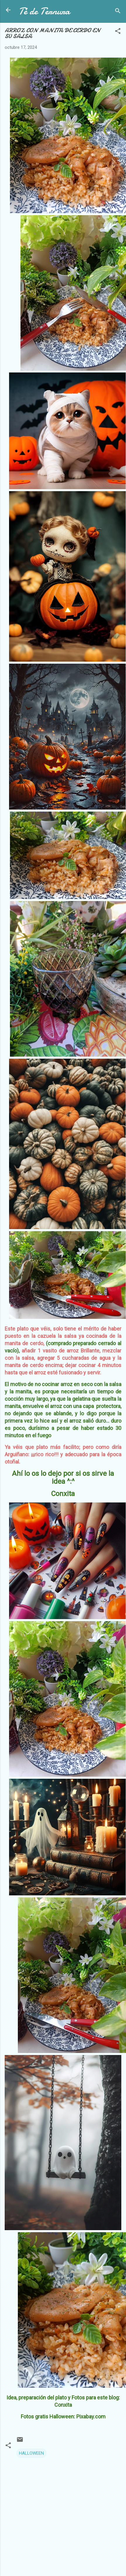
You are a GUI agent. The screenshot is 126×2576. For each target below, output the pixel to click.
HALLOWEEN (31, 2453)
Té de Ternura (44, 11)
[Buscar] (117, 12)
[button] (117, 32)
